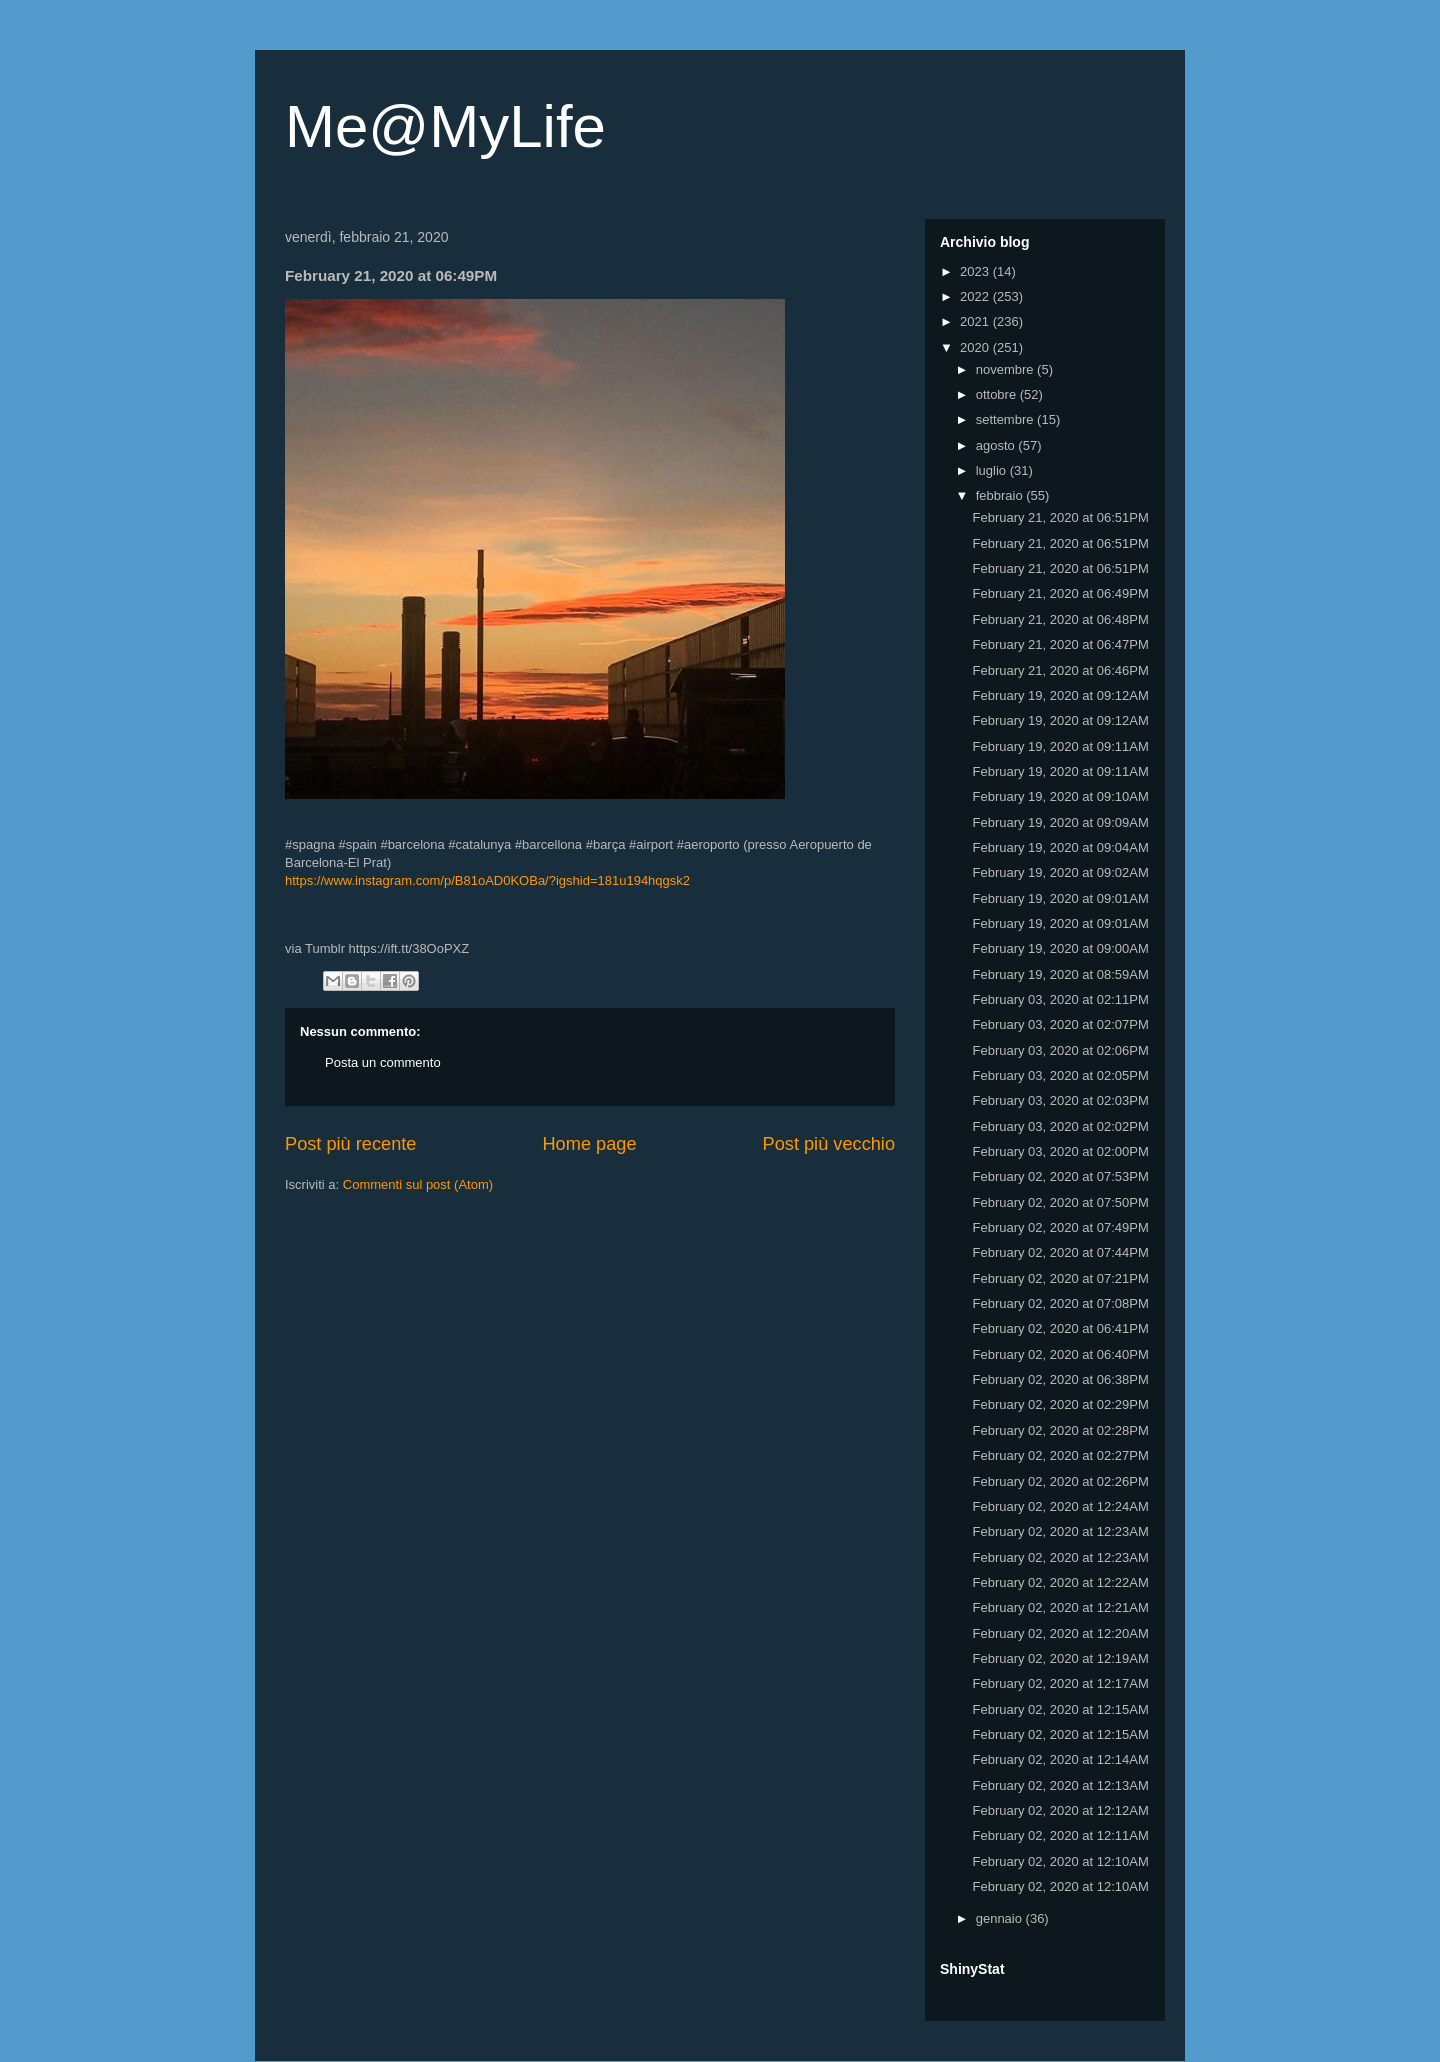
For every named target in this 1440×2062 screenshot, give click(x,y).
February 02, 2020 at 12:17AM (1060, 1683)
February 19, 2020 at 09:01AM (1060, 898)
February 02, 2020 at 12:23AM (1060, 1531)
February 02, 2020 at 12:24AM (1060, 1506)
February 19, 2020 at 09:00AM (1060, 948)
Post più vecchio (829, 1144)
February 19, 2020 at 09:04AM (1060, 847)
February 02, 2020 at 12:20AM (1060, 1633)
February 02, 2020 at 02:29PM (1060, 1404)
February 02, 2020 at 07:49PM (1060, 1227)
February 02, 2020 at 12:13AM (1060, 1785)
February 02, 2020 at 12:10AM (1060, 1861)
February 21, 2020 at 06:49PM (1060, 593)
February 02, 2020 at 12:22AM (1060, 1582)
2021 (976, 321)
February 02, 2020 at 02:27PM (1060, 1455)
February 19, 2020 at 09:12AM (1060, 695)
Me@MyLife (445, 126)
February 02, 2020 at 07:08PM (1060, 1303)
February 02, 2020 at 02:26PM (1060, 1481)
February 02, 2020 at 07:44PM (1060, 1252)
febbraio (1001, 495)
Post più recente (350, 1144)
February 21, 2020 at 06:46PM (1060, 670)
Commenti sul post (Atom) (418, 1184)
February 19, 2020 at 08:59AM (1060, 974)
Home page (589, 1144)
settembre (1006, 419)
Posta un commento (383, 1062)
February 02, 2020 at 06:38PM (1060, 1379)
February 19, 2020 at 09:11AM (1060, 746)
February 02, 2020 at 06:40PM (1060, 1354)
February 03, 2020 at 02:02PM (1060, 1126)
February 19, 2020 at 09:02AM (1060, 872)
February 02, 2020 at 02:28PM (1060, 1430)
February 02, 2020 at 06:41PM (1060, 1328)
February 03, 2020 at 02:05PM (1060, 1075)
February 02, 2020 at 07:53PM (1060, 1176)
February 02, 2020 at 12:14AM (1060, 1759)
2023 (976, 271)
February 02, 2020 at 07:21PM (1060, 1278)
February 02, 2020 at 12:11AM (1060, 1835)
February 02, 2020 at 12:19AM (1060, 1658)
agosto (997, 445)
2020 (976, 347)
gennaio (1001, 1918)
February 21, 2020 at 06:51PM (1060, 517)
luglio (993, 470)
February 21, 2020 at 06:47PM (1060, 644)
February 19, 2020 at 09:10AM (1060, 796)
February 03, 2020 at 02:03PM (1060, 1100)
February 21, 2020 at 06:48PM (1060, 619)
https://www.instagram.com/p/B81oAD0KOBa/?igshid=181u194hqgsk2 (487, 880)
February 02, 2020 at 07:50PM (1060, 1202)
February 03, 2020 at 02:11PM (1060, 999)
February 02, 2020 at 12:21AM (1060, 1607)
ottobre (998, 394)
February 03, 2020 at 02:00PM (1060, 1151)
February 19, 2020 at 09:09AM (1060, 822)
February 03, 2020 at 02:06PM (1060, 1050)
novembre (1006, 369)
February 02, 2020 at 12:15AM (1060, 1709)
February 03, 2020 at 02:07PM (1060, 1024)
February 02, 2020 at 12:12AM (1060, 1810)
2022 (976, 296)
